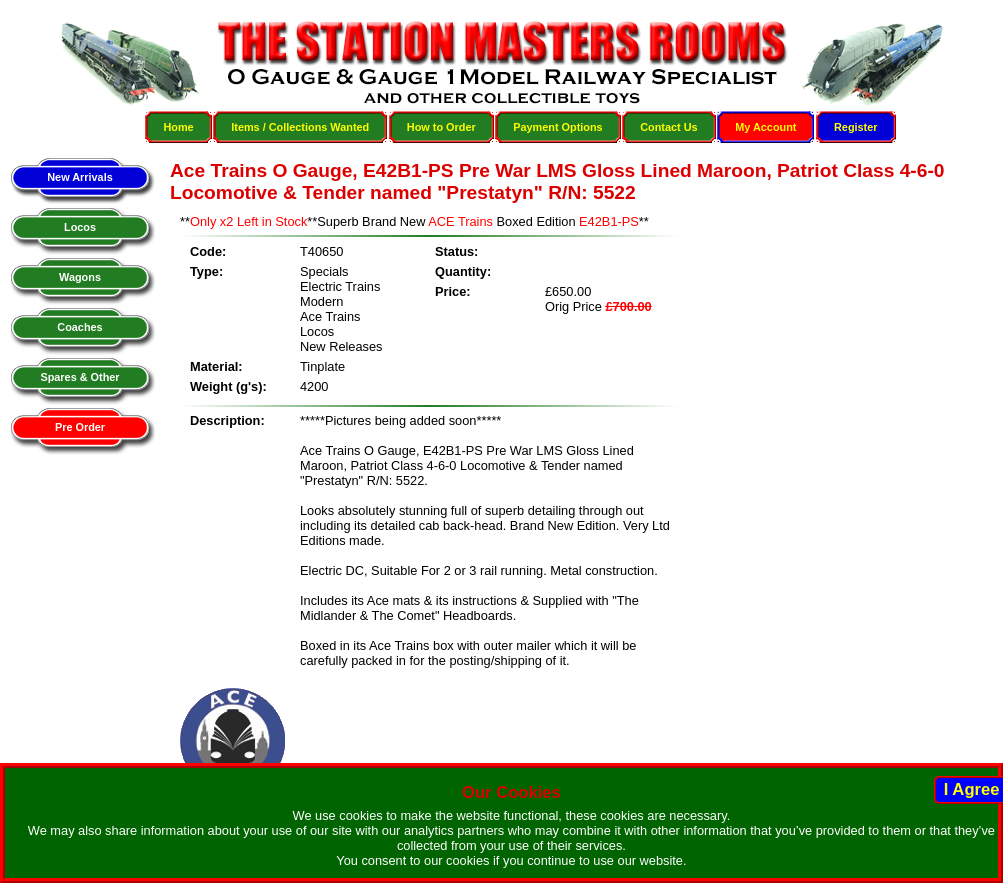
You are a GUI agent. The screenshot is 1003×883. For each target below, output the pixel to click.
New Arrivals (79, 177)
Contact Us (668, 127)
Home (178, 127)
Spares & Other (79, 377)
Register (856, 127)
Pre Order (80, 427)
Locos (80, 227)
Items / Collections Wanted (300, 127)
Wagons (80, 277)
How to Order (441, 127)
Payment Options (557, 127)
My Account (765, 127)
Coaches (79, 327)
